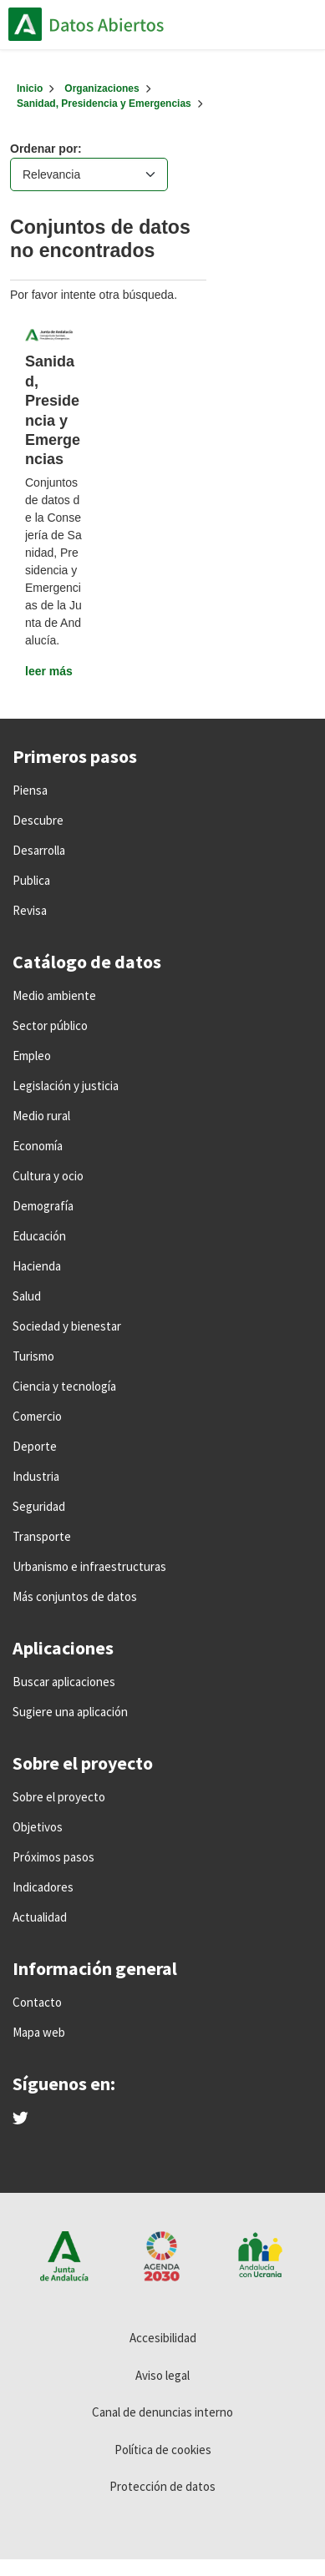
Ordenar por (44, 148)
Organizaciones (101, 88)
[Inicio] (30, 88)
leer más (49, 671)
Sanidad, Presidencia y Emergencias (104, 103)
